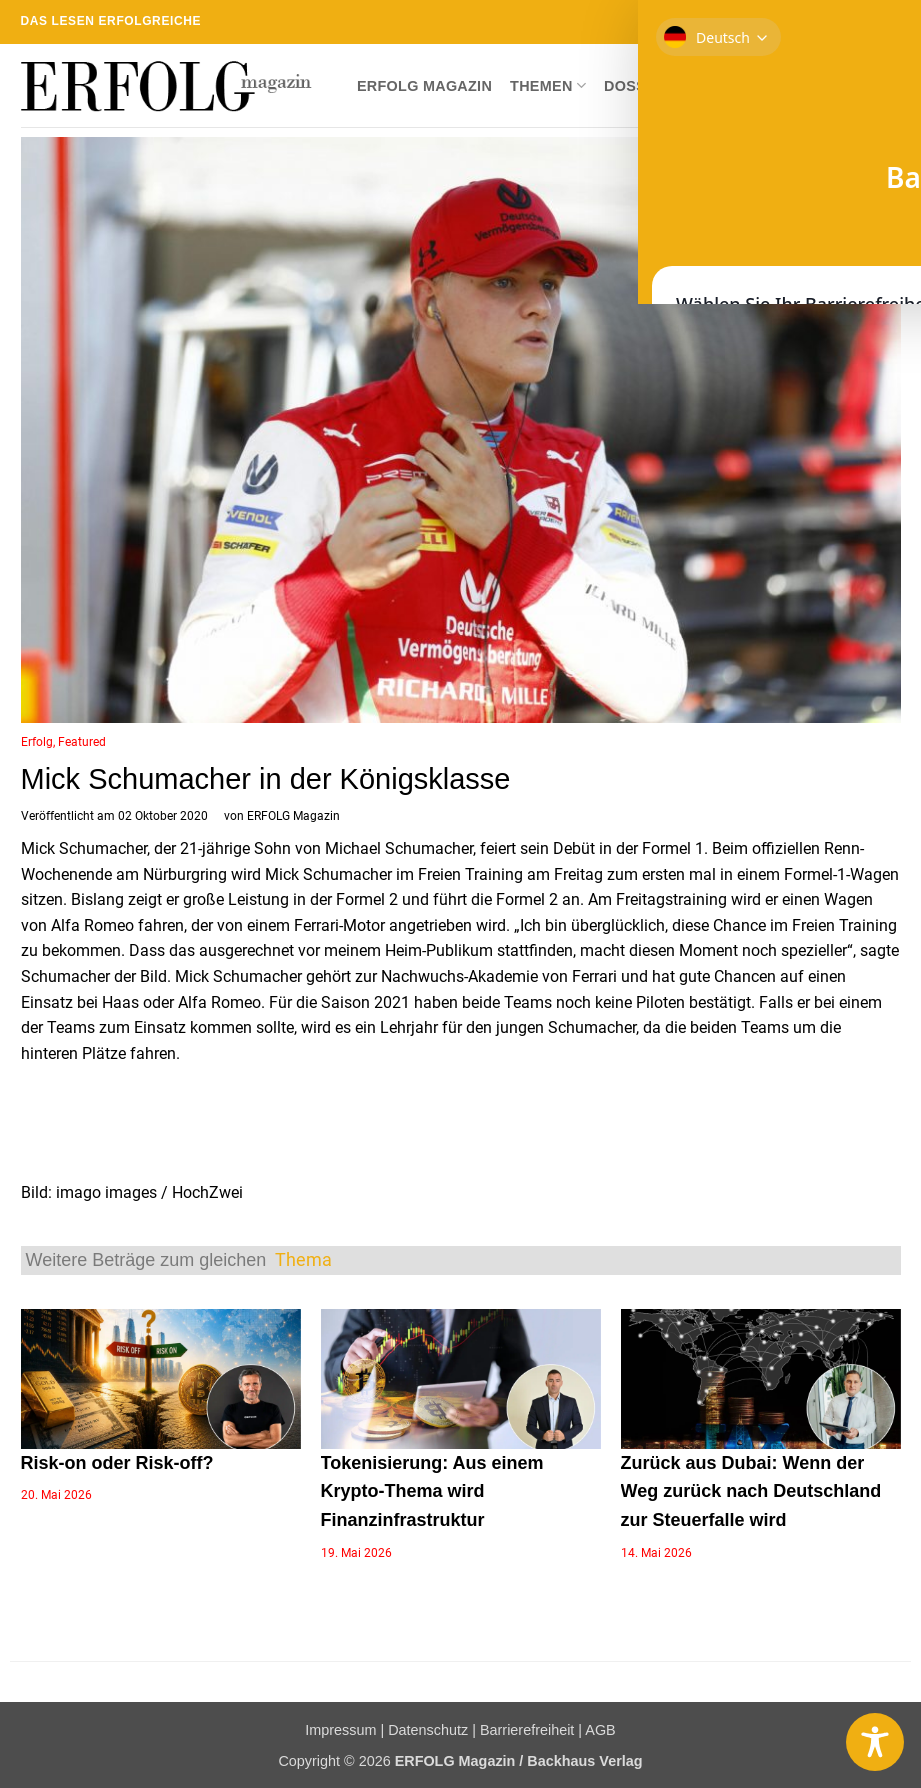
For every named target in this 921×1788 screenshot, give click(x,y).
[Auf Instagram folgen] (795, 22)
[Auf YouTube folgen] (891, 22)
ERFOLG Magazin (424, 86)
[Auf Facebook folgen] (776, 22)
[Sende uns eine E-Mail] (833, 22)
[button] (885, 86)
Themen (548, 85)
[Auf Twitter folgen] (814, 22)
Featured (82, 742)
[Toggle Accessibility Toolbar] (875, 1742)
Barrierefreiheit (527, 1730)
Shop (710, 86)
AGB (600, 1730)
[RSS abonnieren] (853, 22)
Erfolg (37, 742)
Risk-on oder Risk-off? (117, 1463)
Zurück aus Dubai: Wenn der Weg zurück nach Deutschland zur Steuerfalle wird (751, 1492)
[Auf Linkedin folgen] (872, 22)
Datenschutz (428, 1730)
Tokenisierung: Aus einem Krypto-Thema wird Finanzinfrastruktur (432, 1492)
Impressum (340, 1730)
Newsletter (800, 86)
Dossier (637, 86)
